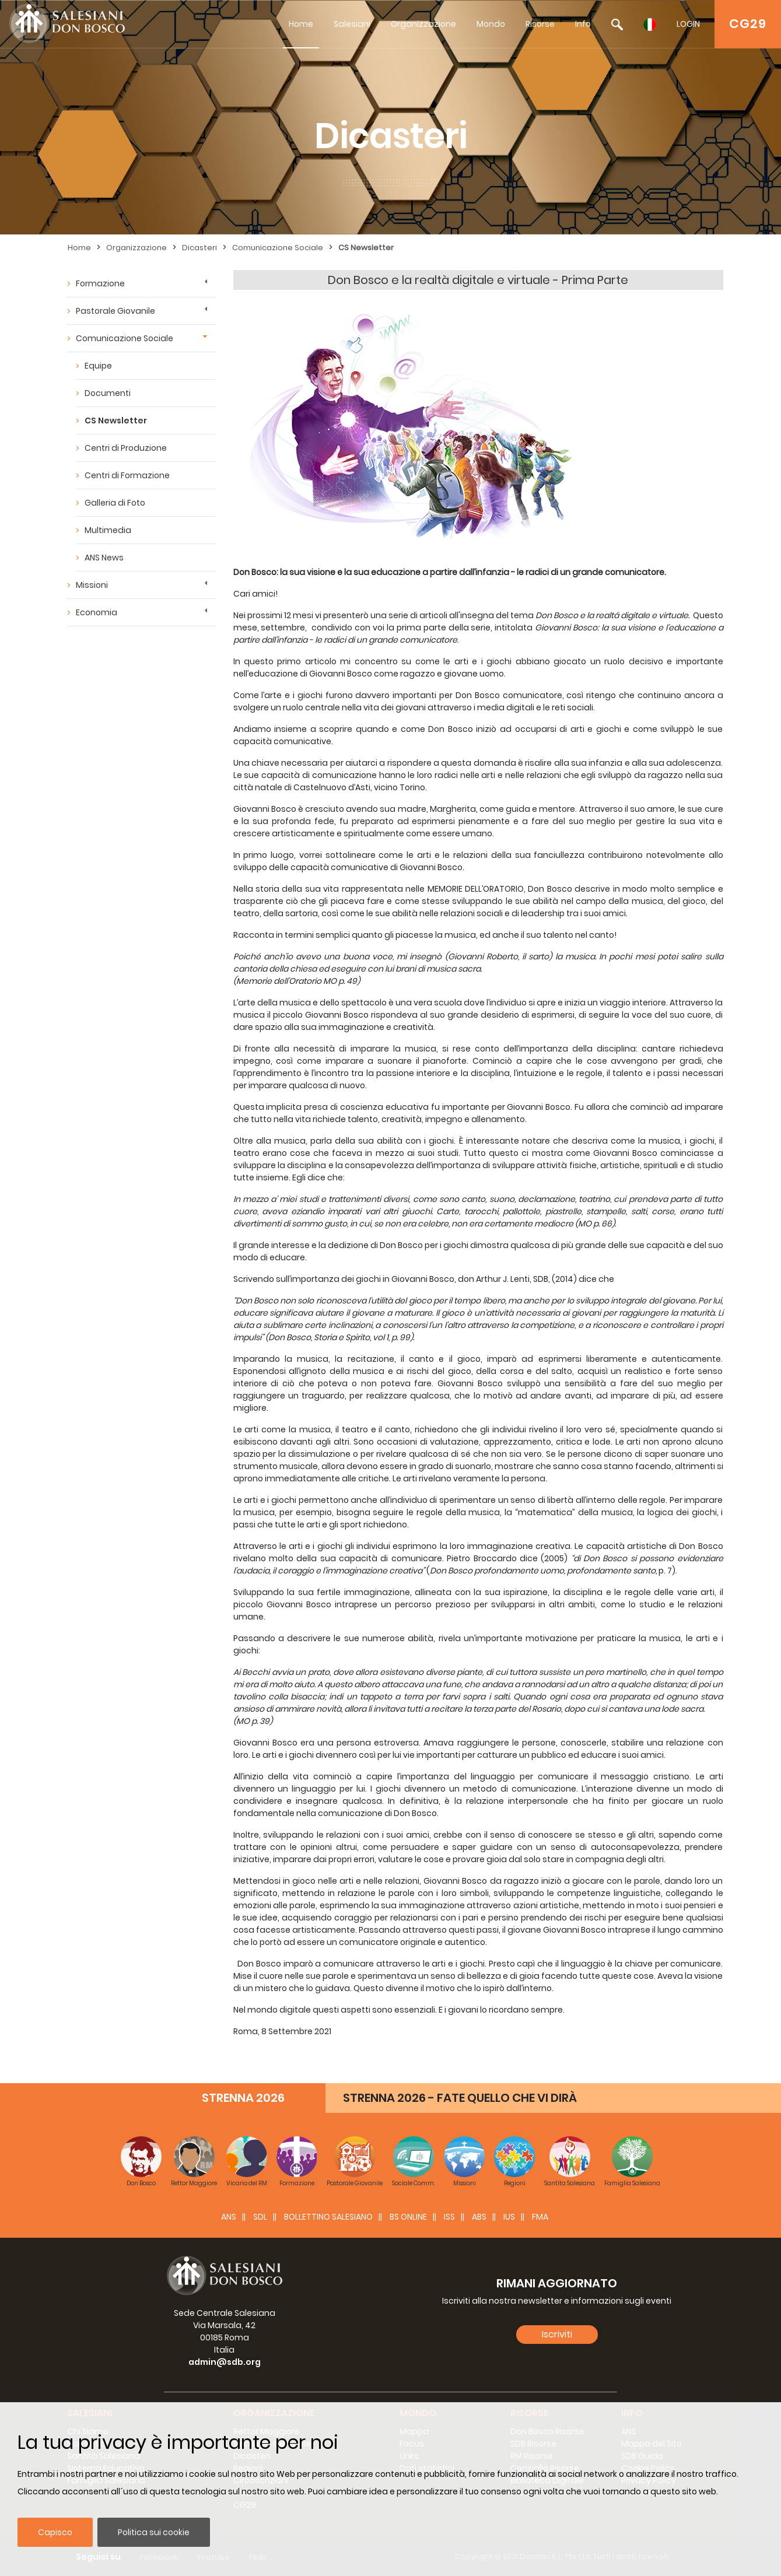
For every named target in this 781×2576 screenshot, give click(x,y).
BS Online (408, 2217)
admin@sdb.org (224, 2362)
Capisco (55, 2532)
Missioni (92, 585)
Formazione (100, 283)
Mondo (491, 24)
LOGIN (688, 24)
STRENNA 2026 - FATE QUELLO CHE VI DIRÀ (460, 2098)
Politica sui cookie (154, 2532)
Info (583, 24)
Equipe (98, 365)
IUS (509, 2217)
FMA (540, 2217)
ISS (449, 2217)
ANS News (104, 557)
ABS (479, 2217)
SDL (260, 2217)
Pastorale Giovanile (115, 311)
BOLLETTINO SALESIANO (328, 2217)
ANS (228, 2217)
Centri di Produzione (126, 448)
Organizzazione (423, 24)
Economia (96, 612)
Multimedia (108, 530)
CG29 (747, 24)
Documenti (108, 393)
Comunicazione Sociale (277, 247)
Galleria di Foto (115, 503)
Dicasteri (199, 247)
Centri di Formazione (127, 475)
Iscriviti (557, 2334)
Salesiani (352, 24)
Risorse (540, 24)
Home (301, 24)
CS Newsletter (366, 247)
